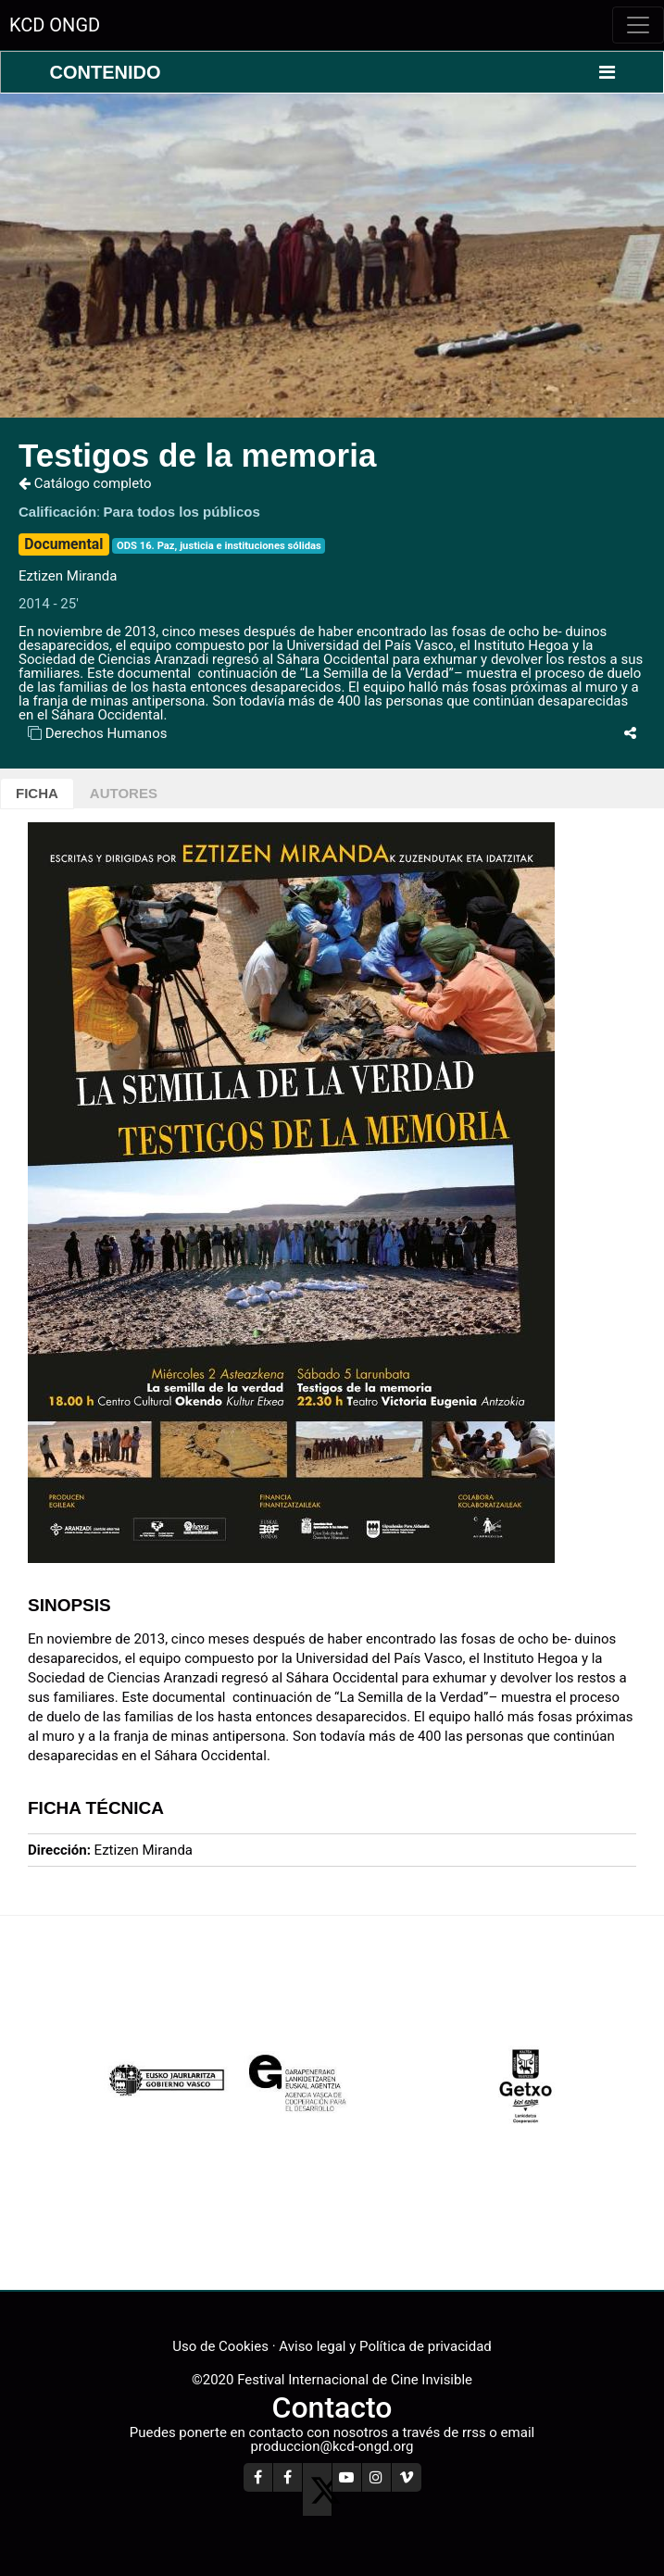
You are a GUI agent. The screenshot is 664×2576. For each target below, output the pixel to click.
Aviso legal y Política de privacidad (385, 2346)
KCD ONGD (54, 25)
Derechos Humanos (106, 733)
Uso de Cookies (220, 2346)
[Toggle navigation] (638, 25)
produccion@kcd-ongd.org (332, 2446)
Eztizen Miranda (68, 576)
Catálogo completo (85, 483)
